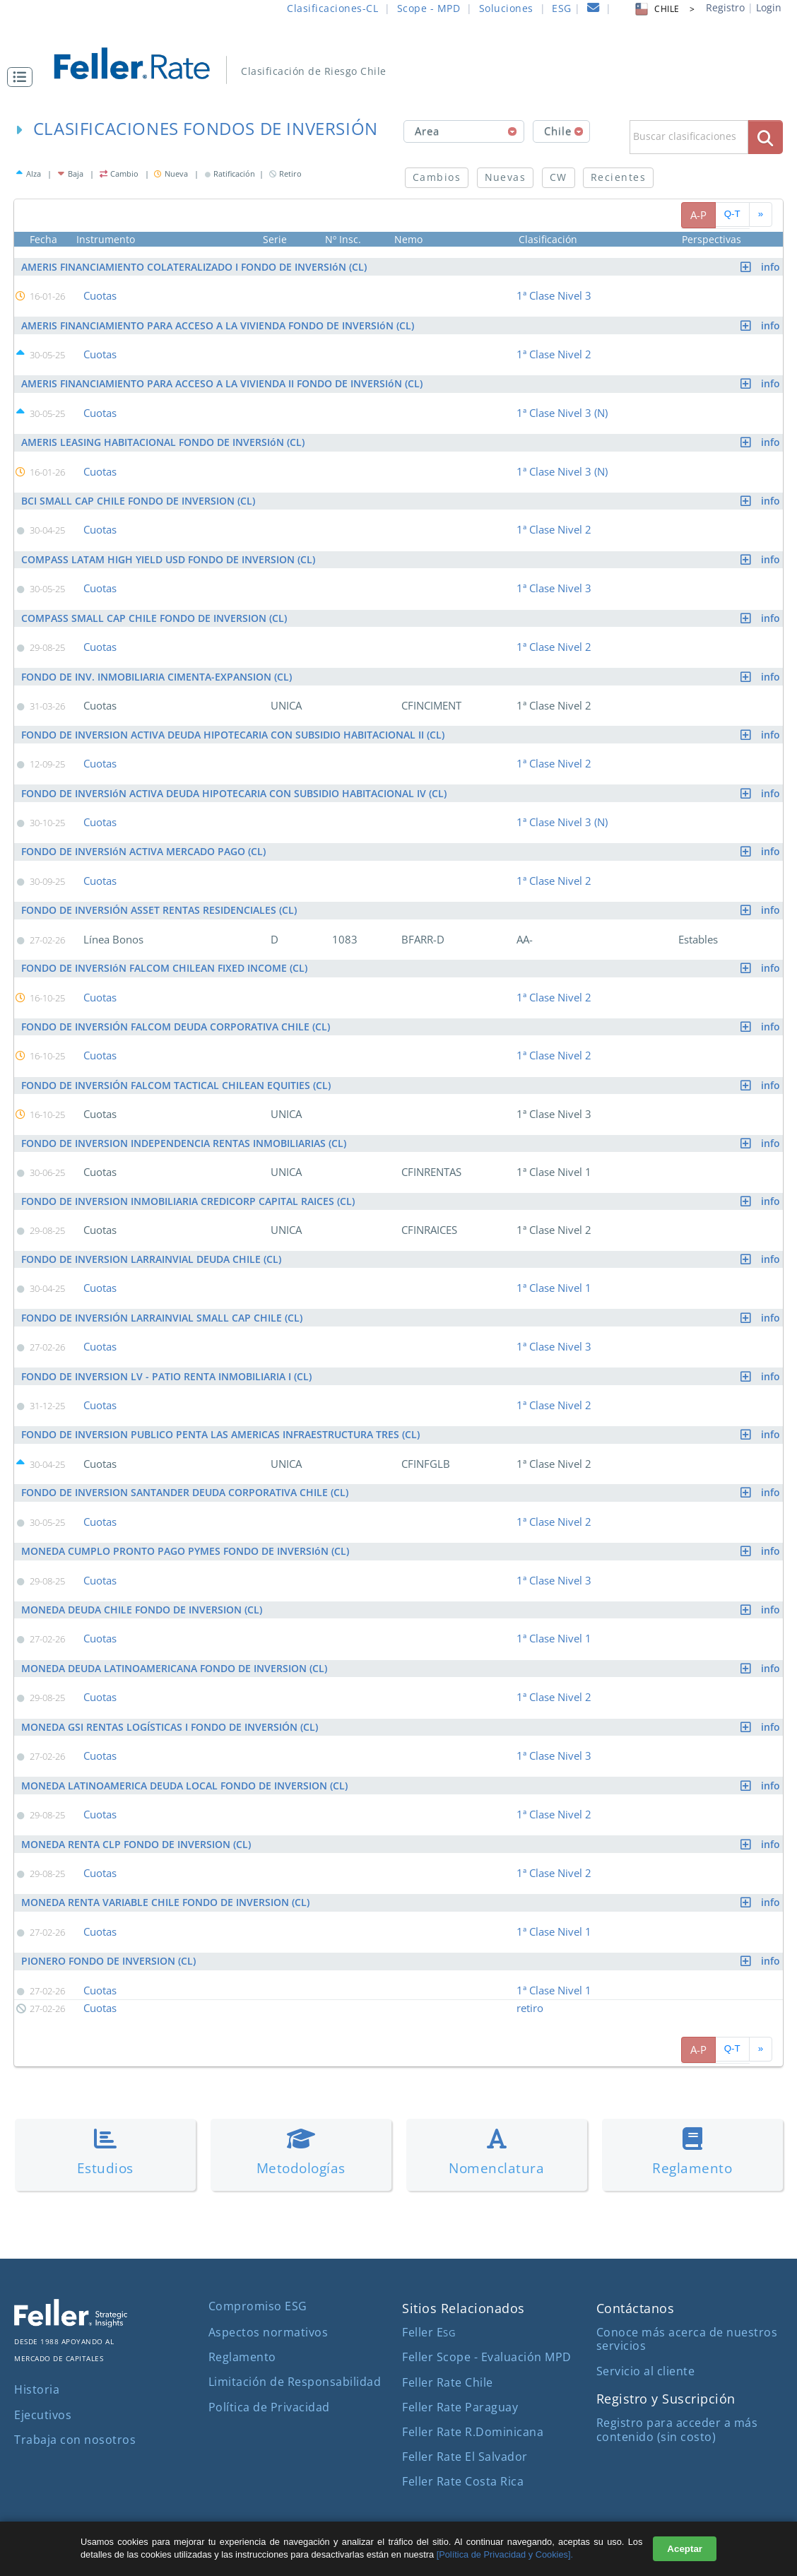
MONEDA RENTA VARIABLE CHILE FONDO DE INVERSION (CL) (402, 1883)
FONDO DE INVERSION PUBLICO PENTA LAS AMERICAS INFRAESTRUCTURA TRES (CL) (402, 1421)
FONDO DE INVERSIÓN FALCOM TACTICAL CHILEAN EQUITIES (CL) (402, 1074)
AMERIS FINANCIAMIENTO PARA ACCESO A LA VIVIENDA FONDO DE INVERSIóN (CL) (402, 324)
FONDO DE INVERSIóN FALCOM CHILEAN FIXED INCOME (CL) (402, 959)
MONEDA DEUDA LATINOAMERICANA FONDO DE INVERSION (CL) (402, 1652)
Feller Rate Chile (447, 2360)
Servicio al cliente (645, 2349)
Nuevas (505, 177)
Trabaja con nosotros (75, 2417)
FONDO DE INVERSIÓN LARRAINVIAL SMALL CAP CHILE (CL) (402, 1305)
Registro (725, 7)
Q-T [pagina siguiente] (732, 213)
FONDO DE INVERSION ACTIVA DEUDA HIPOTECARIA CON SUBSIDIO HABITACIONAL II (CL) (402, 728)
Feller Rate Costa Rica (463, 2460)
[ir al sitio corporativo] (70, 2301)
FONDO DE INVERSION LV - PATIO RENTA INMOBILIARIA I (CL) (402, 1363)
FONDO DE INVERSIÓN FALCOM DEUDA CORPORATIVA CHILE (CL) (402, 1017)
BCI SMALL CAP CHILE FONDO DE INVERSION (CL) (402, 497)
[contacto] (593, 9)
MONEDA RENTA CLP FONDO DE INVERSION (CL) (402, 1825)
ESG (562, 8)
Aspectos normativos (268, 2310)
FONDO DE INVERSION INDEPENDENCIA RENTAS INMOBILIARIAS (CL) (402, 1132)
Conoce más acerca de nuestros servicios (687, 2317)
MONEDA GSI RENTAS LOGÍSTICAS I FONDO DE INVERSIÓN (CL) (402, 1710)
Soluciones (506, 8)
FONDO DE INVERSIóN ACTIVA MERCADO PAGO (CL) (402, 843)
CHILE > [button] (664, 9)
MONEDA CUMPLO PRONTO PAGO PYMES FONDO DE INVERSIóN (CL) (402, 1536)
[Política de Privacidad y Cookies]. (505, 2554)
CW (558, 177)
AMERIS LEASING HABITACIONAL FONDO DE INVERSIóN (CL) (402, 440)
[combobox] (464, 131)
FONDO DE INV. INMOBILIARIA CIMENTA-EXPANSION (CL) (402, 670)
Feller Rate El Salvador (465, 2435)
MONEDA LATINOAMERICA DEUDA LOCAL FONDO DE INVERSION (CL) (402, 1767)
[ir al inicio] (141, 62)
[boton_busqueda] (765, 136)
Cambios (437, 177)
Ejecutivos (42, 2393)
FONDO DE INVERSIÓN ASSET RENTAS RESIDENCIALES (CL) (402, 901)
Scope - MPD (429, 8)
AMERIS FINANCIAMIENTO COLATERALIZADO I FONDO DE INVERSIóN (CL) (402, 267)
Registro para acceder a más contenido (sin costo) (677, 2408)
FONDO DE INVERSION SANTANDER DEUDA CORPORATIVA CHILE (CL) (402, 1479)
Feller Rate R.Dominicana (472, 2410)
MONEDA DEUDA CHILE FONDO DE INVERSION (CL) (402, 1594)
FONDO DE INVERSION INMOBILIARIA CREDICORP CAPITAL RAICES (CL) (402, 1190)
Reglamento (242, 2335)
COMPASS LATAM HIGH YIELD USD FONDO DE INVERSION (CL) (402, 555)
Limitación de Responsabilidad (295, 2360)
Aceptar (684, 2548)
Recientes (618, 177)
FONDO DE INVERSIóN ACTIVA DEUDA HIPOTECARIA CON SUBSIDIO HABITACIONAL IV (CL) (402, 786)
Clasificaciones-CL (332, 8)
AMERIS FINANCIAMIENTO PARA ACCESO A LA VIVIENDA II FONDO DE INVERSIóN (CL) (402, 382)
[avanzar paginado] (760, 214)
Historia (36, 2368)
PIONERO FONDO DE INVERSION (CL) (402, 1941)
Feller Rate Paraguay (460, 2385)
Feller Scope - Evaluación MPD (487, 2335)
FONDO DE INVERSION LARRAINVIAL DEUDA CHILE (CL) (402, 1247)
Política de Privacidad (269, 2385)
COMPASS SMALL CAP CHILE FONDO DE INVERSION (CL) (402, 613)
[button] (23, 77)
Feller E (428, 2311)
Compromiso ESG (257, 2285)
